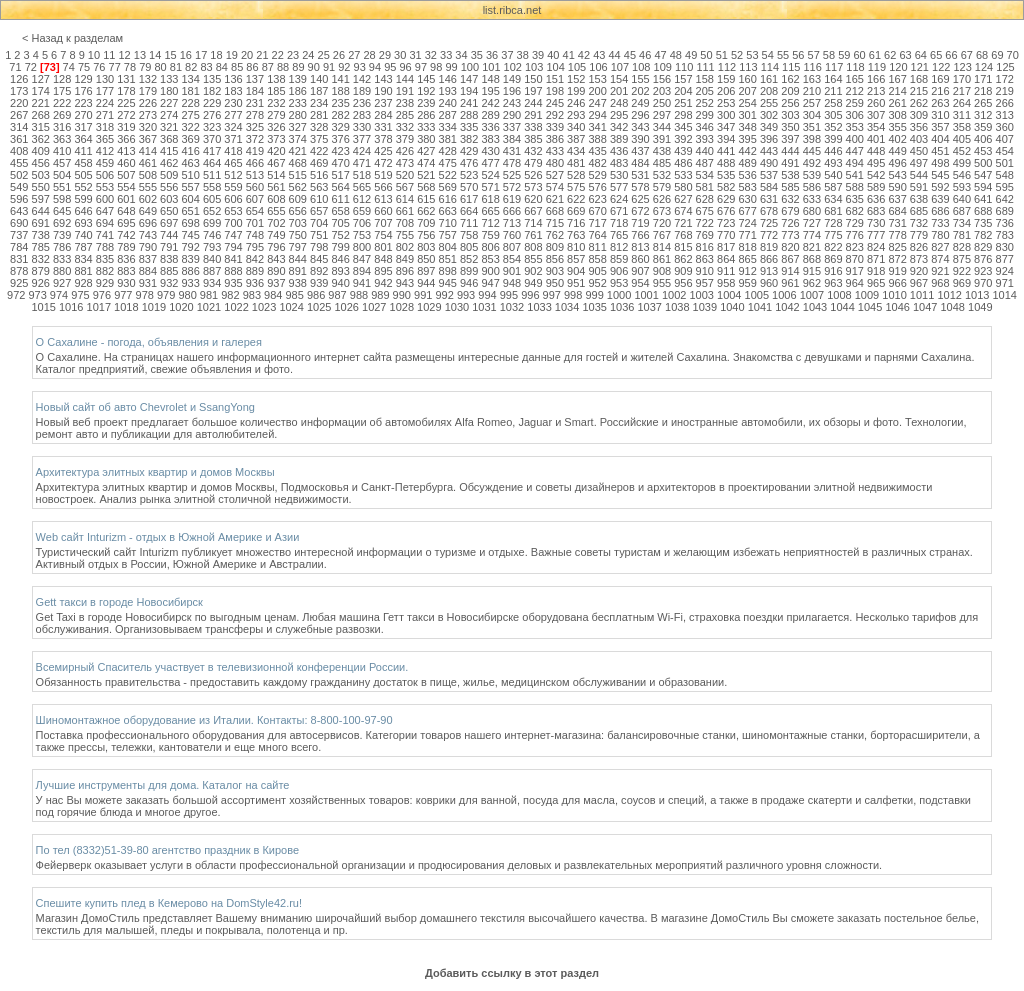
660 (383, 211)
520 (405, 175)
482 (598, 163)
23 (293, 55)
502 (19, 175)
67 (967, 55)
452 (962, 151)
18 (216, 55)
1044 (842, 307)
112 (727, 67)
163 (812, 79)
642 (1005, 199)
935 (233, 283)
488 (726, 163)
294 (598, 115)
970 (983, 283)
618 (490, 199)
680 (812, 211)
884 (148, 271)
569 (448, 187)
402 (897, 139)
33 (446, 55)
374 (298, 139)
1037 (649, 307)
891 (298, 271)
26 (339, 55)
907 (640, 271)
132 (148, 79)
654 (255, 211)
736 (1005, 223)
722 (705, 223)
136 (233, 79)
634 (833, 199)
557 (190, 187)
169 (940, 79)
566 (383, 187)
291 (533, 115)
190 (383, 91)
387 (576, 139)
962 (812, 283)
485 (662, 163)
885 (169, 271)
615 (426, 199)
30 (400, 55)
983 (252, 295)
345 (683, 127)
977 (123, 295)
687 (962, 211)
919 (897, 271)
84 (222, 67)
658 (340, 211)
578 (640, 187)
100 (470, 67)
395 (747, 139)
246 (576, 103)
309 (919, 115)
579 (662, 187)
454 (1005, 151)
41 (569, 55)
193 (448, 91)
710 (448, 223)
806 (490, 247)
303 (790, 115)
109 (663, 67)
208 (769, 91)
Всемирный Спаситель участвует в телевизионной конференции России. (222, 667)
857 (576, 259)
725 (769, 223)
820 (790, 247)
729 (855, 223)
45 (630, 55)
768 (683, 235)
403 (919, 139)
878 (19, 271)
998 (573, 295)
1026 (346, 307)
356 (919, 127)
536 (747, 175)
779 (919, 235)
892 (319, 271)
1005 (757, 295)
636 (876, 199)
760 (512, 235)
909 (683, 271)
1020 (181, 307)
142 (362, 79)
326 (276, 127)
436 (619, 151)
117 (834, 67)
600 (105, 199)
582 (726, 187)
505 (83, 175)
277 (233, 115)
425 (383, 151)
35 (477, 55)
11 (109, 55)
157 (683, 79)
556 (169, 187)
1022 (236, 307)
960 (769, 283)
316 (62, 127)
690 (19, 223)
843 (276, 259)
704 (319, 223)
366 (126, 139)
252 (705, 103)
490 (769, 163)
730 (876, 223)
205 (705, 91)
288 (469, 115)
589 (876, 187)
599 (83, 199)
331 (383, 127)
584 (769, 187)
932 (169, 283)
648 (126, 211)
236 (362, 103)
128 (62, 79)
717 (598, 223)
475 (448, 163)
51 (722, 55)
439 (683, 151)
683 (876, 211)
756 (426, 235)
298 (683, 115)
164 (833, 79)
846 (340, 259)
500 (983, 163)
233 (298, 103)
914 (790, 271)
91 (329, 67)
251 (683, 103)
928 (83, 283)
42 (584, 55)
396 (769, 139)
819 (769, 247)
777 (876, 235)
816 (705, 247)
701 (255, 223)
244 (533, 103)
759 (490, 235)
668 (555, 211)
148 (490, 79)
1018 (126, 307)
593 (962, 187)
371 (233, 139)
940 (340, 283)
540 (833, 175)
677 (747, 211)
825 (897, 247)
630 (747, 199)
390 (640, 139)
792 (190, 247)
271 (105, 115)
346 (705, 127)
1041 (760, 307)
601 (126, 199)
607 (255, 199)
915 (812, 271)
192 (426, 91)
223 (83, 103)
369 (190, 139)
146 (448, 79)
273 (148, 115)
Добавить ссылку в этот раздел (512, 973)
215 (919, 91)
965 (876, 283)
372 (255, 139)
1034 (567, 307)
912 (747, 271)
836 (126, 259)
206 (726, 91)
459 (105, 163)
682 (855, 211)
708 (405, 223)
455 (19, 163)
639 (940, 199)
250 (662, 103)
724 (747, 223)
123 (962, 67)
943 (405, 283)
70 (1013, 55)
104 (555, 67)
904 (576, 271)
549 (19, 187)
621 (555, 199)
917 (855, 271)
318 (105, 127)
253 (726, 103)
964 (855, 283)
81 (176, 67)
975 (80, 295)
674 (683, 211)
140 (319, 79)
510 (190, 175)
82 (191, 67)
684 (897, 211)
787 (83, 247)
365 (105, 139)
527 (555, 175)
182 (212, 91)
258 (833, 103)
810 (576, 247)
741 (105, 235)
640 (962, 199)
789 (126, 247)
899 (469, 271)
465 (233, 163)
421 (298, 151)
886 (190, 271)
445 (812, 151)
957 (705, 283)
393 (705, 139)
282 (340, 115)
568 (426, 187)
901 (512, 271)
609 (298, 199)
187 (319, 91)
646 (83, 211)
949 (533, 283)
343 (640, 127)
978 (145, 295)
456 (41, 163)
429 (469, 151)
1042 (787, 307)
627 (683, 199)
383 (490, 139)
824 (876, 247)
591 (919, 187)
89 (298, 67)
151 (555, 79)
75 (84, 67)
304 (812, 115)
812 (619, 247)
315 (41, 127)
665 (490, 211)
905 (598, 271)
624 (619, 199)
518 (362, 175)
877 (1005, 259)
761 (533, 235)
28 (369, 55)
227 (169, 103)
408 (19, 151)
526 (533, 175)
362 (41, 139)
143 (383, 79)
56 (798, 55)
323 (212, 127)
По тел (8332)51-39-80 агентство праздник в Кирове (167, 850)
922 (962, 271)
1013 (977, 295)
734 (962, 223)
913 (769, 271)
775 (833, 235)
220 (19, 103)
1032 (512, 307)
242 (490, 103)
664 (469, 211)
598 (62, 199)
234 (319, 103)
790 (148, 247)
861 (662, 259)
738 (41, 235)
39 (538, 55)
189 (362, 91)
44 (614, 55)
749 (276, 235)
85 (237, 67)
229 (212, 103)
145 (426, 79)
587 (833, 187)
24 (308, 55)
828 (962, 247)
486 (683, 163)
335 (469, 127)
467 (276, 163)
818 (747, 247)
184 (255, 91)
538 (790, 175)
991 (423, 295)
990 (402, 295)
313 (1005, 115)
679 (790, 211)
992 (444, 295)
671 (619, 211)
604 (190, 199)
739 (62, 235)
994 (487, 295)
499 (962, 163)
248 (619, 103)
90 (314, 67)
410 (62, 151)
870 (855, 259)
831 (19, 259)
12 (124, 55)
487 (705, 163)
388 (598, 139)
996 (530, 295)
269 (62, 115)
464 (212, 163)
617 (469, 199)
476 (469, 163)
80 (160, 67)
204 (683, 91)
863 (705, 259)
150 (533, 79)
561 (276, 187)
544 (919, 175)
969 (962, 283)
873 (919, 259)
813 (640, 247)
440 (705, 151)
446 (833, 151)
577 (619, 187)
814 (662, 247)
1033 (539, 307)
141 (340, 79)
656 (298, 211)
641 (983, 199)
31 (415, 55)
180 (169, 91)
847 (362, 259)
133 (169, 79)
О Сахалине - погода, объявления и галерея (149, 342)
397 (790, 139)
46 (645, 55)
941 (362, 283)
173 (19, 91)
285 (405, 115)
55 (783, 55)
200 (598, 91)
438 (662, 151)
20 (247, 55)
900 (490, 271)
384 (512, 139)
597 (41, 199)
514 (276, 175)
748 (255, 235)
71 (15, 67)
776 (855, 235)
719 (640, 223)
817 (726, 247)
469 (319, 163)
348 (747, 127)
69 (997, 55)
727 (812, 223)
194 (469, 91)
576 (598, 187)
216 (940, 91)
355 (897, 127)
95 (390, 67)
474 (426, 163)
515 (298, 175)
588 (855, 187)
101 (491, 67)
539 (812, 175)
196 (512, 91)
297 (662, 115)
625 (640, 199)
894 (362, 271)
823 (855, 247)
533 (683, 175)
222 (62, 103)
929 (105, 283)
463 (190, 163)
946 (469, 283)
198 (555, 91)
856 (555, 259)
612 (362, 199)
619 (512, 199)
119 (877, 67)
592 (940, 187)
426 (405, 151)
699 (212, 223)
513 (255, 175)
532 (662, 175)
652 (212, 211)
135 (212, 79)
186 (298, 91)
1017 (99, 307)
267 (19, 115)
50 (706, 55)
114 (770, 67)
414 (148, 151)
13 (140, 55)
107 (620, 67)
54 (768, 55)
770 (726, 235)
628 (705, 199)
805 (469, 247)
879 (41, 271)
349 (769, 127)
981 (209, 295)
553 (105, 187)
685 (919, 211)
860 (640, 259)
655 (276, 211)
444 (790, 151)
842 (255, 259)
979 (166, 295)
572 (512, 187)
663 (448, 211)
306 (855, 115)
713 (512, 223)
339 (555, 127)
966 (897, 283)
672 (640, 211)
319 (126, 127)
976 (102, 295)
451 (940, 151)
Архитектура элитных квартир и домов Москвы (155, 472)
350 (790, 127)
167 (897, 79)
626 (662, 199)
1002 (674, 295)
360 (1005, 127)
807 (512, 247)
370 (212, 139)
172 (1005, 79)
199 (576, 91)
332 (405, 127)
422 (319, 151)
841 (233, 259)
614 (405, 199)
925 (19, 283)
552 (83, 187)
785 (41, 247)
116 (812, 67)
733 (940, 223)
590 (897, 187)
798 (319, 247)
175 (62, 91)
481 (576, 163)
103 (534, 67)
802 (405, 247)
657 (319, 211)
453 (983, 151)
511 (212, 175)
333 (426, 127)
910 (705, 271)
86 (252, 67)
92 (344, 67)
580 (683, 187)
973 (37, 295)
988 (359, 295)
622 (576, 199)
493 (833, 163)
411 (83, 151)
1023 (264, 307)
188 (340, 91)
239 (426, 103)
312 (983, 115)
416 (190, 151)
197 (533, 91)
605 (212, 199)
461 (148, 163)
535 (726, 175)
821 (812, 247)
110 (684, 67)
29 (385, 55)
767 (662, 235)
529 (598, 175)
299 (705, 115)
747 (233, 235)
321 (169, 127)
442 (747, 151)
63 (905, 55)
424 (362, 151)
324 (233, 127)
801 (383, 247)
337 (512, 127)
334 (448, 127)
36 (492, 55)
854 (512, 259)
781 (962, 235)
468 (298, 163)
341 (598, 127)
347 (726, 127)
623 (598, 199)
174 (41, 91)
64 (921, 55)
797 (298, 247)
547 (983, 175)
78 (130, 67)
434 (576, 151)
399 (833, 139)
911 (726, 271)
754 (383, 235)
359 (983, 127)
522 (448, 175)
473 (405, 163)
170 (962, 79)
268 (41, 115)
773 (790, 235)
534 (705, 175)
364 (83, 139)
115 (791, 67)
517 (340, 175)
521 (426, 175)
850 (426, 259)
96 (405, 67)
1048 (953, 307)
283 (362, 115)
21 (262, 55)
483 (619, 163)
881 (83, 271)
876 (983, 259)
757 (448, 235)
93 (360, 67)
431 (512, 151)
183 (233, 91)
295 (619, 115)
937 (276, 283)
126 (19, 79)
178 (126, 91)
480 (555, 163)
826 (919, 247)
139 (298, 79)
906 (619, 271)
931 (148, 283)
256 (790, 103)
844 (298, 259)
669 (576, 211)
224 (105, 103)
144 (405, 79)
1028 (402, 307)
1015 (43, 307)
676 (726, 211)
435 (598, 151)
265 (983, 103)
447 (855, 151)
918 (876, 271)
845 (319, 259)
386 (555, 139)
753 (362, 235)
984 (273, 295)
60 (859, 55)
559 (233, 187)
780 (940, 235)
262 (919, 103)
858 (598, 259)
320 (148, 127)
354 (876, 127)
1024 (291, 307)
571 (490, 187)
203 (662, 91)
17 (201, 55)
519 (383, 175)
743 (148, 235)
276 (212, 115)
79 (145, 67)
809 (555, 247)
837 (148, 259)
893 (340, 271)
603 (169, 199)
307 (876, 115)
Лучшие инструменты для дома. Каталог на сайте (163, 785)
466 (255, 163)
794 (233, 247)
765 (619, 235)
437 (640, 151)
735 (983, 223)
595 (1005, 187)
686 (940, 211)
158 (705, 79)
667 (533, 211)
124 (984, 67)
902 (533, 271)
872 (897, 259)
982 (230, 295)
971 (1005, 283)
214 (897, 91)
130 (105, 79)
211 (833, 91)
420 (276, 151)
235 (340, 103)
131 (126, 79)
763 (576, 235)
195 (490, 91)
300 (726, 115)
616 (448, 199)
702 (276, 223)
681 (833, 211)
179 (148, 91)
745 (190, 235)
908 (662, 271)
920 (919, 271)
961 (790, 283)
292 (555, 115)
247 (598, 103)
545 (940, 175)
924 (1005, 271)
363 (62, 139)
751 (319, 235)
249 (640, 103)
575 (576, 187)
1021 (209, 307)
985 (295, 295)
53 (752, 55)
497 (919, 163)
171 (983, 79)
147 (469, 79)
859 (619, 259)
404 (940, 139)
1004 (729, 295)
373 (276, 139)
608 (276, 199)
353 (855, 127)
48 (676, 55)
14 (155, 55)
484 (640, 163)
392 (683, 139)
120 (898, 67)
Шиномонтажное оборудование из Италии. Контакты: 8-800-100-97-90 (214, 720)
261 (897, 103)
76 (99, 67)
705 (340, 223)
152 (576, 79)
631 (769, 199)
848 (383, 259)
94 (375, 67)
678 (769, 211)
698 (190, 223)
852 (469, 259)
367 (148, 139)
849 (405, 259)
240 (448, 103)
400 (855, 139)
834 (83, 259)
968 (940, 283)
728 (833, 223)
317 (83, 127)
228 (190, 103)
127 (41, 79)
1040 (732, 307)
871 (876, 259)
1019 (154, 307)
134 (190, 79)
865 (747, 259)
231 (255, 103)
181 (190, 91)
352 (833, 127)
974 (59, 295)
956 (683, 283)
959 (747, 283)
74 (69, 67)
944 (426, 283)
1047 (925, 307)
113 (748, 67)
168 (919, 79)
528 (576, 175)
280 (298, 115)
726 (790, 223)
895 (383, 271)
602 (148, 199)
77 (115, 67)
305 (833, 115)
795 (255, 247)
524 (490, 175)
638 (919, 199)
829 (983, 247)
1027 (374, 307)
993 (466, 295)
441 (726, 151)
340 (576, 127)
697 (169, 223)
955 (662, 283)
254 (747, 103)
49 (691, 55)
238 (405, 103)
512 (233, 175)
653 (233, 211)
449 (897, 151)
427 (426, 151)
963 (833, 283)
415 (169, 151)
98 (436, 67)
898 (448, 271)
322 (190, 127)
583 (747, 187)
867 (790, 259)
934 (212, 283)
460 (126, 163)
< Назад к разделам (72, 38)
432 (533, 151)
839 (190, 259)
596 (19, 199)
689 (1005, 211)
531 (640, 175)
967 (919, 283)
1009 (867, 295)
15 (170, 55)
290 (512, 115)
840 (212, 259)
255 (769, 103)
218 (983, 91)
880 (62, 271)
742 (126, 235)
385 (533, 139)
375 (319, 139)
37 (507, 55)
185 (276, 91)
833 (62, 259)
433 (555, 151)
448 (876, 151)
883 (126, 271)
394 (726, 139)
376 (340, 139)
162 (790, 79)
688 (983, 211)
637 (897, 199)
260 (876, 103)
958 (726, 283)
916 (833, 271)
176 (83, 91)
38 (523, 55)
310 (940, 115)
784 (19, 247)
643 (19, 211)
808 (533, 247)
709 (426, 223)
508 (148, 175)
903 (555, 271)
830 (1005, 247)
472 (383, 163)
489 (747, 163)
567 (405, 187)
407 (1005, 139)
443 (769, 151)
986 (316, 295)
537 (769, 175)
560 (255, 187)
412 (105, 151)
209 (790, 91)
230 (233, 103)
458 (83, 163)
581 (705, 187)
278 (255, 115)
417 (212, 151)
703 (298, 223)
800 (362, 247)
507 (126, 175)
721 (683, 223)
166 (876, 79)
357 (940, 127)
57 (814, 55)
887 (212, 271)
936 (255, 283)
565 (362, 187)
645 (62, 211)
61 (875, 55)
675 (705, 211)
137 (255, 79)
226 (148, 103)
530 (619, 175)
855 (533, 259)
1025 (319, 307)
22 (278, 55)
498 (940, 163)
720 (662, 223)
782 (983, 235)
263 (940, 103)
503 (41, 175)
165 (855, 79)
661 (405, 211)
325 (255, 127)
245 (555, 103)
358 (962, 127)
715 (555, 223)
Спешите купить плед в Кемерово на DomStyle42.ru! (169, 903)
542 (876, 175)
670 (598, 211)
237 (383, 103)
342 (619, 127)
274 (169, 115)
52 (737, 55)
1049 (980, 307)
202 (640, 91)
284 (383, 115)
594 (983, 187)
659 (362, 211)
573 (533, 187)
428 (448, 151)
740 (83, 235)
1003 (701, 295)
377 (362, 139)
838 (169, 259)
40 (553, 55)
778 (897, 235)
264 (962, 103)
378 (383, 139)
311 (962, 115)
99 (451, 67)
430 (490, 151)
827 (940, 247)
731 (897, 223)
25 (324, 55)
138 (276, 79)
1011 (922, 295)
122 (941, 67)
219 (1005, 91)
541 (855, 175)
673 (662, 211)
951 (576, 283)
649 (148, 211)
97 (421, 67)
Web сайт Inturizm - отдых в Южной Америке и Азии (168, 537)
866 (769, 259)
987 (337, 295)
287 (448, 115)
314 (19, 127)
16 (186, 55)
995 (509, 295)
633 (812, 199)
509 (169, 175)
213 (876, 91)
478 (512, 163)
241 (469, 103)
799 (340, 247)
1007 (812, 295)
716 (576, 223)
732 (919, 223)
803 (426, 247)
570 (469, 187)
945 (448, 283)
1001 (646, 295)
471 (362, 163)
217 (962, 91)
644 (41, 211)
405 (962, 139)
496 (897, 163)
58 (829, 55)
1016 (71, 307)
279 (276, 115)
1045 (870, 307)
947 (490, 283)
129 (83, 79)
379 (405, 139)
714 (533, 223)
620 (533, 199)
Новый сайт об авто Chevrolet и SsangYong (145, 407)
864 (726, 259)
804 (448, 247)
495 (876, 163)
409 (41, 151)
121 (920, 67)
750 (298, 235)
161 (769, 79)
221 (41, 103)
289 (490, 115)
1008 (839, 295)
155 (640, 79)
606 (233, 199)
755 (405, 235)
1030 (457, 307)
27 (354, 55)
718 (619, 223)
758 (469, 235)
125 (1005, 67)
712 (490, 223)
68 (982, 55)
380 (426, 139)
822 (833, 247)
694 (105, 223)
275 (190, 115)
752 (340, 235)
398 (812, 139)
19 (232, 55)
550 (41, 187)
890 (276, 271)
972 (16, 295)
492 (812, 163)
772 (769, 235)
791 (169, 247)
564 (340, 187)
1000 (619, 295)
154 (619, 79)
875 (962, 259)
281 (319, 115)
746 (212, 235)
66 (951, 55)
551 (62, 187)
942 (383, 283)
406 (983, 139)
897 (426, 271)
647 (105, 211)
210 (812, 91)
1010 (894, 295)
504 (62, 175)
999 (594, 295)
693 (83, 223)
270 (83, 115)
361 (19, 139)
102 (513, 67)
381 (448, 139)
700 (233, 223)
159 (726, 79)
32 (431, 55)
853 (490, 259)
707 (383, 223)
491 (790, 163)
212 (855, 91)
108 (641, 67)
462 (169, 163)
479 (533, 163)
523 (469, 175)
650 (169, 211)
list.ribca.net (512, 10)
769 (705, 235)
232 (276, 103)
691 (41, 223)
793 (212, 247)
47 (660, 55)
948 (512, 283)
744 (169, 235)
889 (255, 271)
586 (812, 187)
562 (298, 187)
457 (62, 163)
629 (726, 199)
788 (105, 247)
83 (206, 67)
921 (940, 271)
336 (490, 127)
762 (555, 235)
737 (19, 235)
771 (747, 235)
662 (426, 211)
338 (533, 127)
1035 (594, 307)
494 (855, 163)
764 (598, 235)
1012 (949, 295)
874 (940, 259)
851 (448, 259)
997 (552, 295)
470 (340, 163)
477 (490, 163)
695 (126, 223)
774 (812, 235)
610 (319, 199)
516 (319, 175)
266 (1005, 103)
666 (512, 211)
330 (362, 127)
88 (283, 67)
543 (897, 175)
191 (405, 91)
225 (126, 103)
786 (62, 247)
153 (598, 79)
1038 (677, 307)
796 (276, 247)
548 (1005, 175)
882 (105, 271)
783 (1005, 235)
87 (268, 67)
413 (126, 151)
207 (747, 91)
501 (1005, 163)
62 (890, 55)
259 (855, 103)
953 (619, 283)
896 (405, 271)
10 (94, 55)
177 (105, 91)
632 (790, 199)
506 (105, 175)
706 (362, 223)
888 (233, 271)
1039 (705, 307)
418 (233, 151)
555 (148, 187)
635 (855, 199)
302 (769, 115)
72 (31, 67)
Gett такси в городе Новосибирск (119, 602)
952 (598, 283)
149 (512, 79)
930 (126, 283)
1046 (897, 307)
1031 (484, 307)
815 (683, 247)
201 (619, 91)
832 (41, 259)
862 (683, 259)
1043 (815, 307)
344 (662, 127)
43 (599, 55)
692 (62, 223)
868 (812, 259)
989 (380, 295)
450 (919, 151)
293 (576, 115)
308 (897, 115)
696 (148, 223)
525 (512, 175)
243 (512, 103)
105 (577, 67)
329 (340, 127)
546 (962, 175)
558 (212, 187)
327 (298, 127)
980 (187, 295)
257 (812, 103)
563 (319, 187)
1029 (429, 307)
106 (598, 67)
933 (190, 283)
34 (461, 55)
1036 (622, 307)
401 (876, 139)
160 (747, 79)
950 (555, 283)
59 (844, 55)
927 (62, 283)
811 (598, 247)
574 (555, 187)
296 (640, 115)
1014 (1004, 295)
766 (640, 235)
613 (383, 199)
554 (126, 187)
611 (340, 199)
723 (726, 223)
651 (190, 211)
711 (469, 223)
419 (255, 151)
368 (169, 139)
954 (640, 283)
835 (105, 259)
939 (319, 283)
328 (319, 127)
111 (705, 67)
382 (469, 139)
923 (983, 271)
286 (426, 115)
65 (936, 55)
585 (790, 187)
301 (747, 115)
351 (812, 127)
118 (855, 67)
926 (41, 283)
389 (619, 139)
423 (340, 151)
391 (662, 139)
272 (126, 115)
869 (833, 259)
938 (298, 283)
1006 (784, 295)
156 (662, 79)
